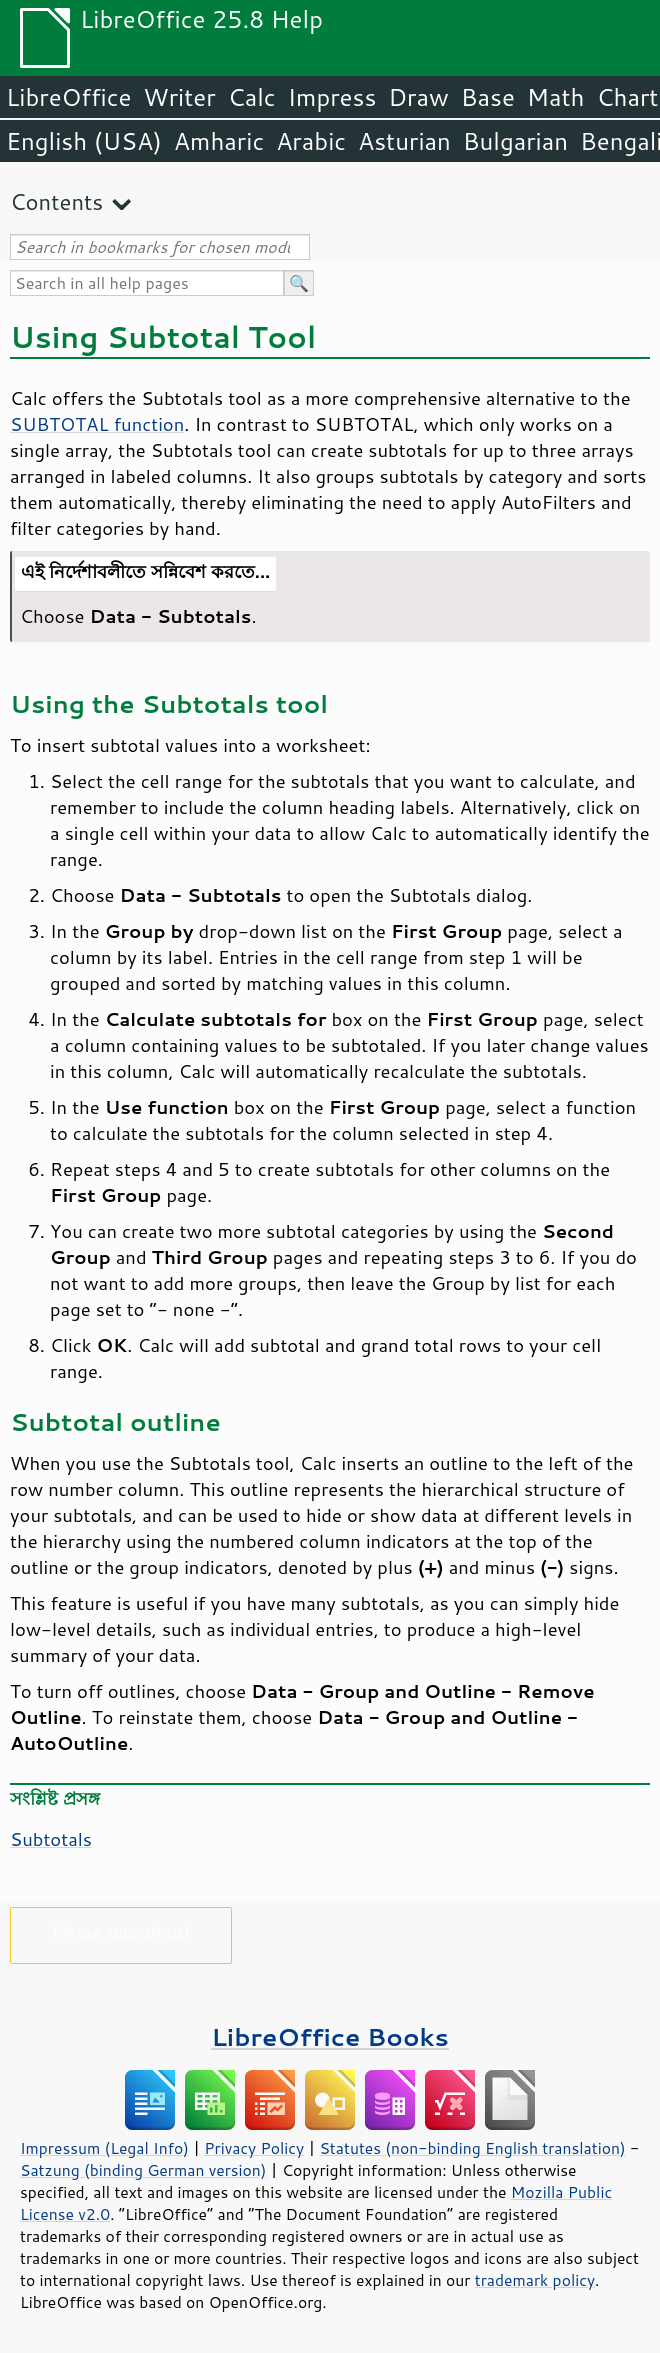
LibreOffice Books (330, 2036)
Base (488, 97)
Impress (332, 97)
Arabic (311, 141)
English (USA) (84, 141)
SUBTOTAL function (97, 424)
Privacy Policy (254, 2148)
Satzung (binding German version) (143, 2170)
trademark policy (535, 2280)
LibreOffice (68, 97)
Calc (252, 97)
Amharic (219, 141)
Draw (418, 97)
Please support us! (121, 1931)
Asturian (404, 141)
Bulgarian (515, 141)
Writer (179, 97)
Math (556, 97)
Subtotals (51, 1839)
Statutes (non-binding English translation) (472, 2148)
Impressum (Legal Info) (104, 2148)
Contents (56, 201)
